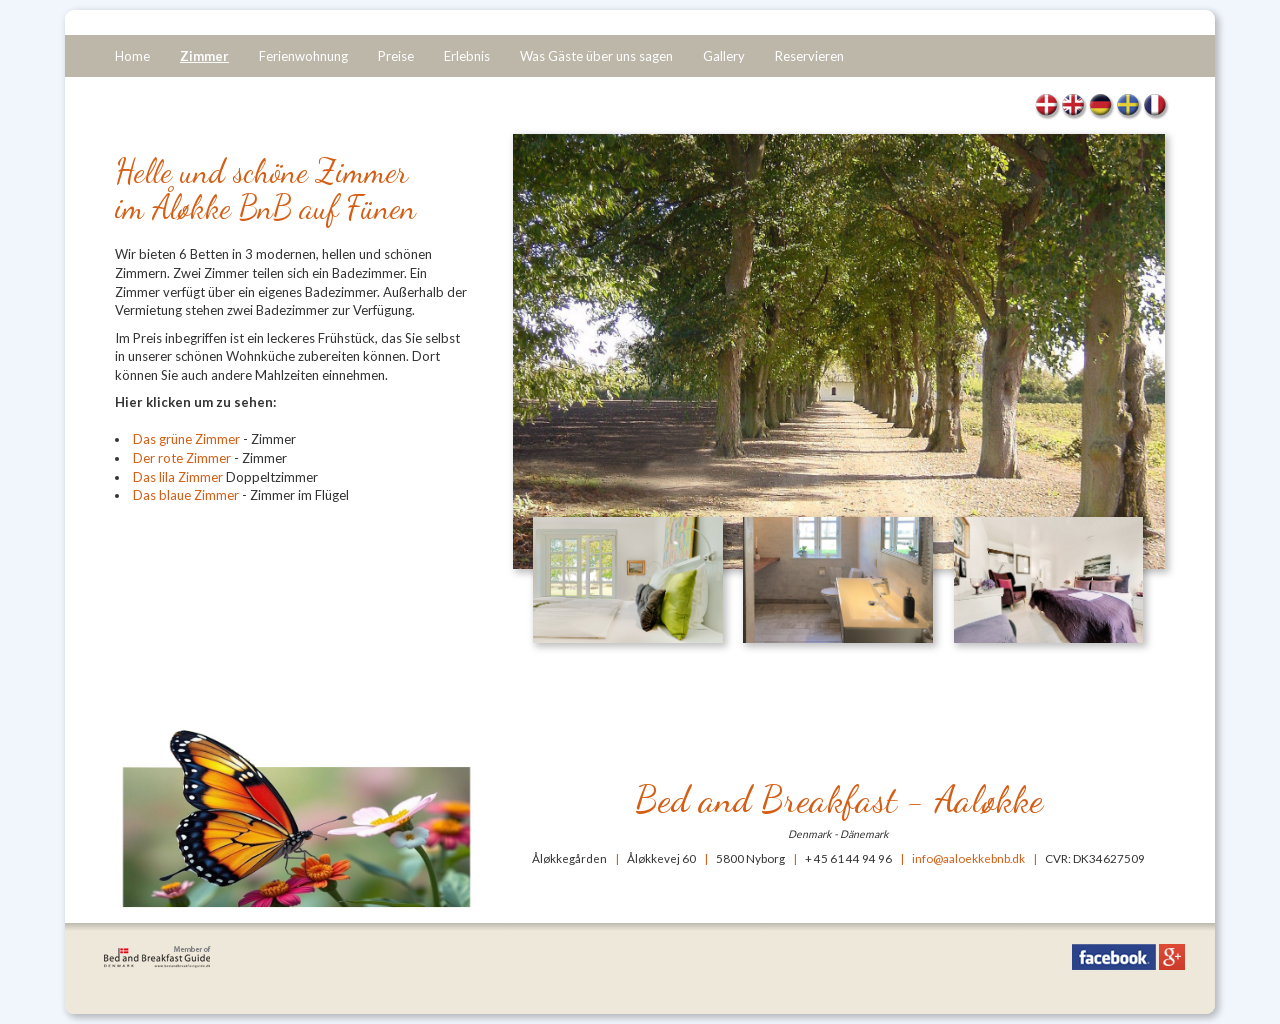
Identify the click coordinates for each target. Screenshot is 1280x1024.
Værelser (1047, 107)
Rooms (1074, 107)
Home (132, 56)
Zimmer (204, 56)
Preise (396, 56)
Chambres (1155, 107)
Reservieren (809, 56)
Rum (1128, 107)
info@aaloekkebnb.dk (968, 858)
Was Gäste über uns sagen (596, 56)
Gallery (724, 56)
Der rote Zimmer (182, 458)
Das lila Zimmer (179, 477)
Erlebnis (467, 56)
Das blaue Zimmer (186, 495)
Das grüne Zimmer (186, 439)
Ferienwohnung (303, 56)
